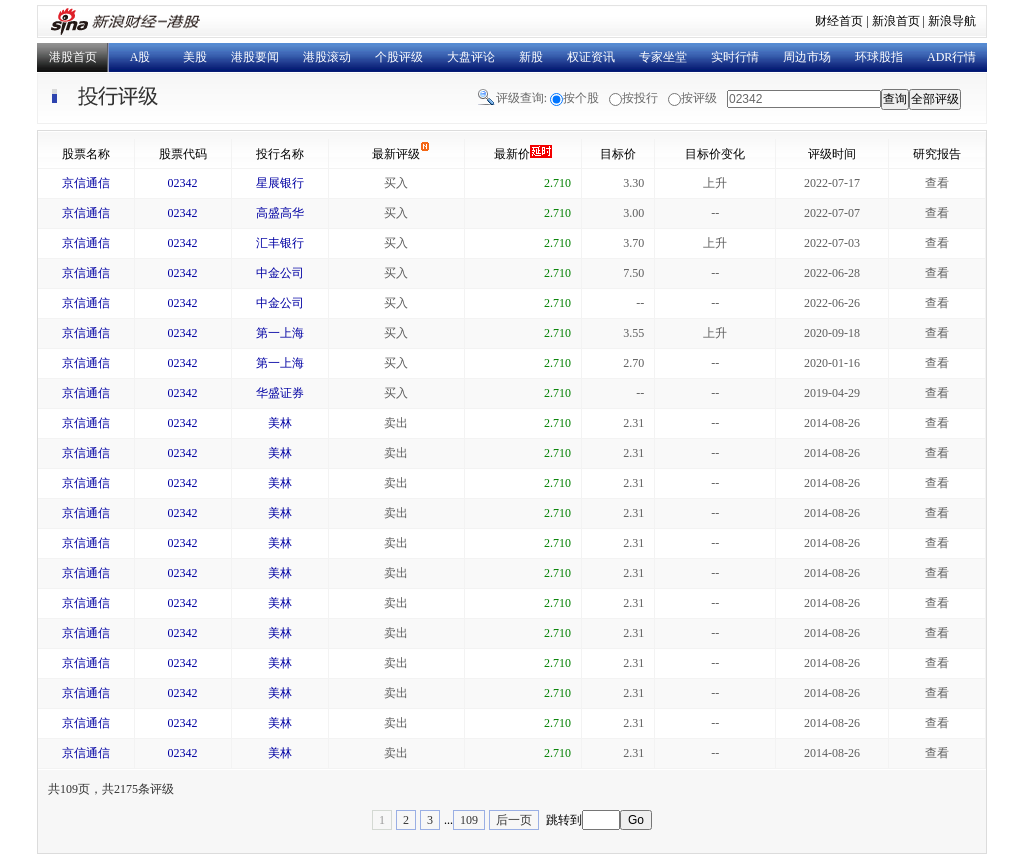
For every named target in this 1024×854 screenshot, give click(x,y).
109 (469, 820)
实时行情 (735, 57)
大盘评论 (471, 57)
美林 (280, 423)
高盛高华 (280, 213)
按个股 (581, 98)
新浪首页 (896, 21)
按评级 (699, 98)
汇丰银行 (280, 243)
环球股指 (879, 57)
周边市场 (807, 57)
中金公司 (280, 273)
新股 (531, 57)
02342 (183, 183)
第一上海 (280, 333)
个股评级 (399, 57)
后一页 (514, 820)
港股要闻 (255, 57)
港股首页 (73, 57)
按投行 (640, 98)
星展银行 (280, 183)
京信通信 (86, 183)
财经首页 (839, 21)
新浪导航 (952, 21)
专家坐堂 (663, 57)
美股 (195, 57)
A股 (140, 57)
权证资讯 (591, 57)
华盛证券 (280, 393)
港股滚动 (327, 57)
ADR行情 (951, 57)
